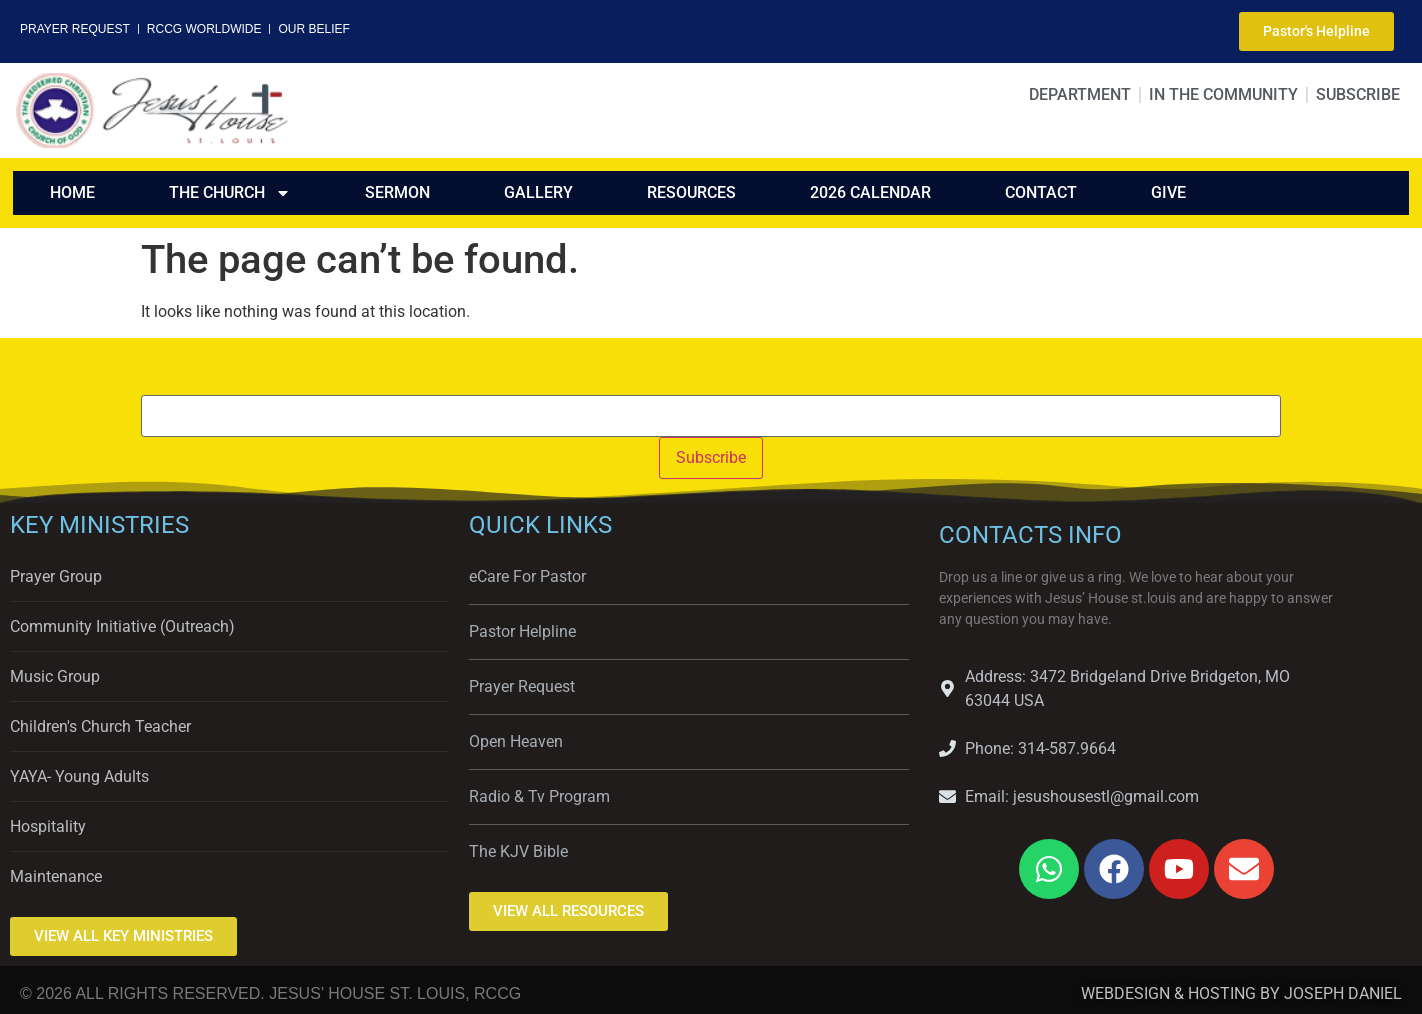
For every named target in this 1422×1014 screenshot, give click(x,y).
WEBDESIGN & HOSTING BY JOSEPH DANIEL (1241, 993)
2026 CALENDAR (870, 192)
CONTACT (1041, 192)
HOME (72, 192)
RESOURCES (691, 192)
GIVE (1168, 192)
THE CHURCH (230, 193)
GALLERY (538, 192)
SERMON (397, 192)
